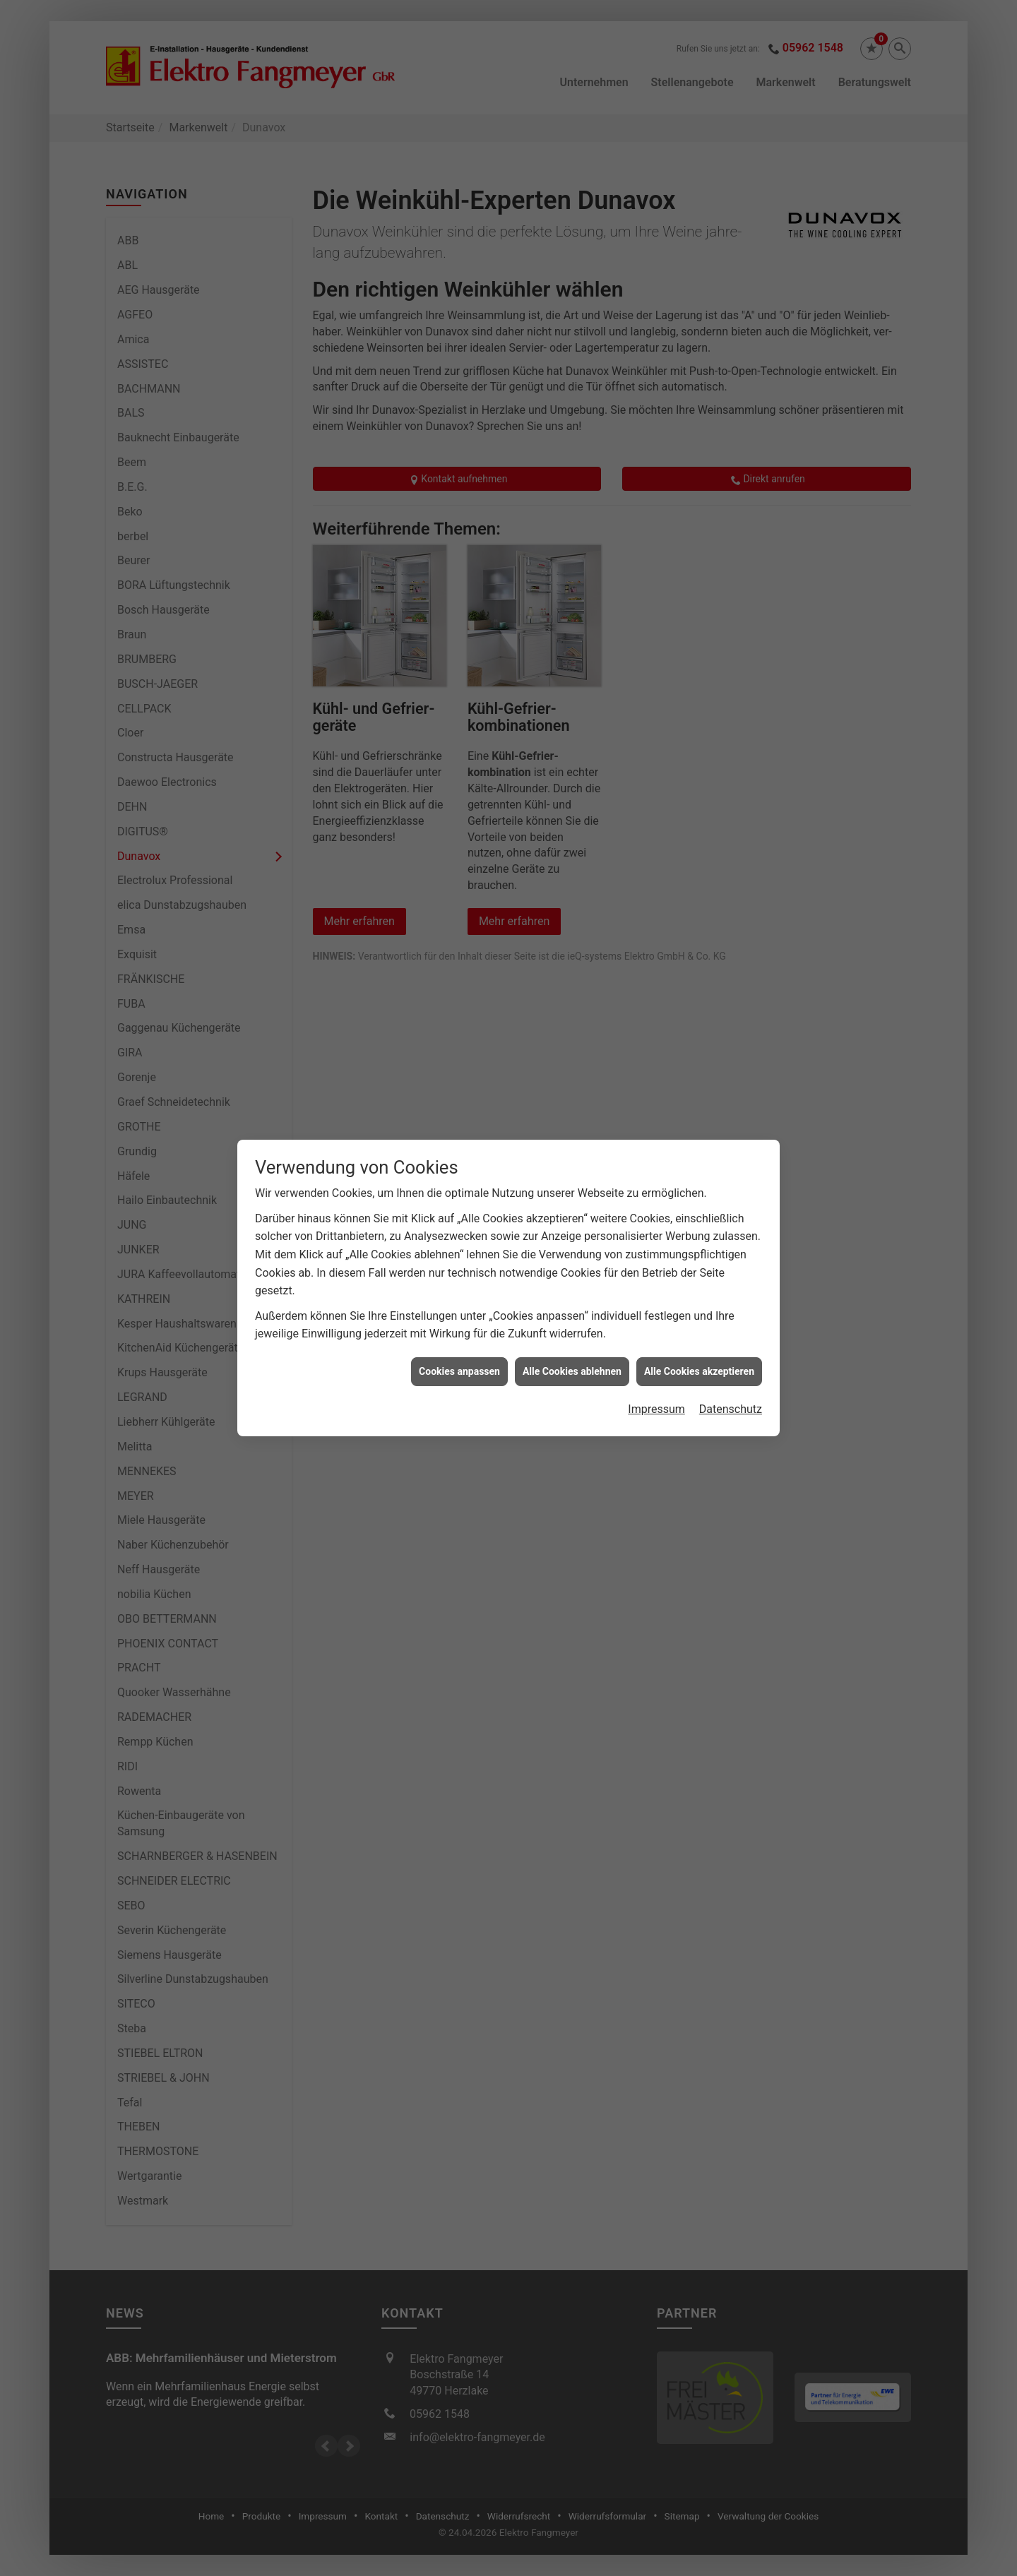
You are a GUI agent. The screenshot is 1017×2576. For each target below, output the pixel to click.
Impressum (656, 1042)
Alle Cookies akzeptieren (699, 1004)
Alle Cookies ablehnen (572, 1004)
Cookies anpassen (459, 1004)
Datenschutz (730, 1042)
